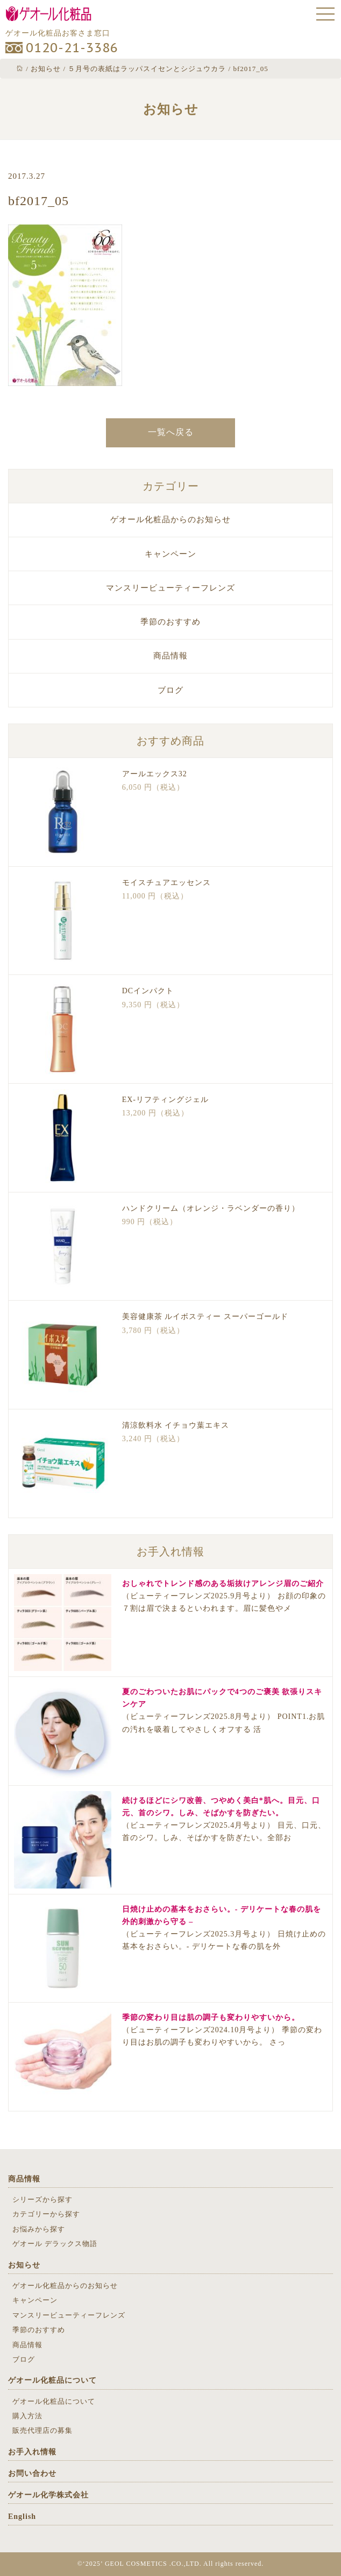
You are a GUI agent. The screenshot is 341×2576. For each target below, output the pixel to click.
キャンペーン (170, 554)
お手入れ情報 (32, 2452)
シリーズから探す (42, 2199)
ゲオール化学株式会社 (48, 2495)
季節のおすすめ (170, 621)
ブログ (170, 690)
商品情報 (170, 655)
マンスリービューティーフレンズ (170, 588)
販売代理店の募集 (42, 2430)
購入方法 (27, 2416)
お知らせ (24, 2265)
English (22, 2516)
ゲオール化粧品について (52, 2380)
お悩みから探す (38, 2229)
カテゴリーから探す (46, 2214)
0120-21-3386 (72, 47)
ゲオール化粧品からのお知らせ (170, 519)
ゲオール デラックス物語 (54, 2244)
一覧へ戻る (171, 432)
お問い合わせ (32, 2473)
